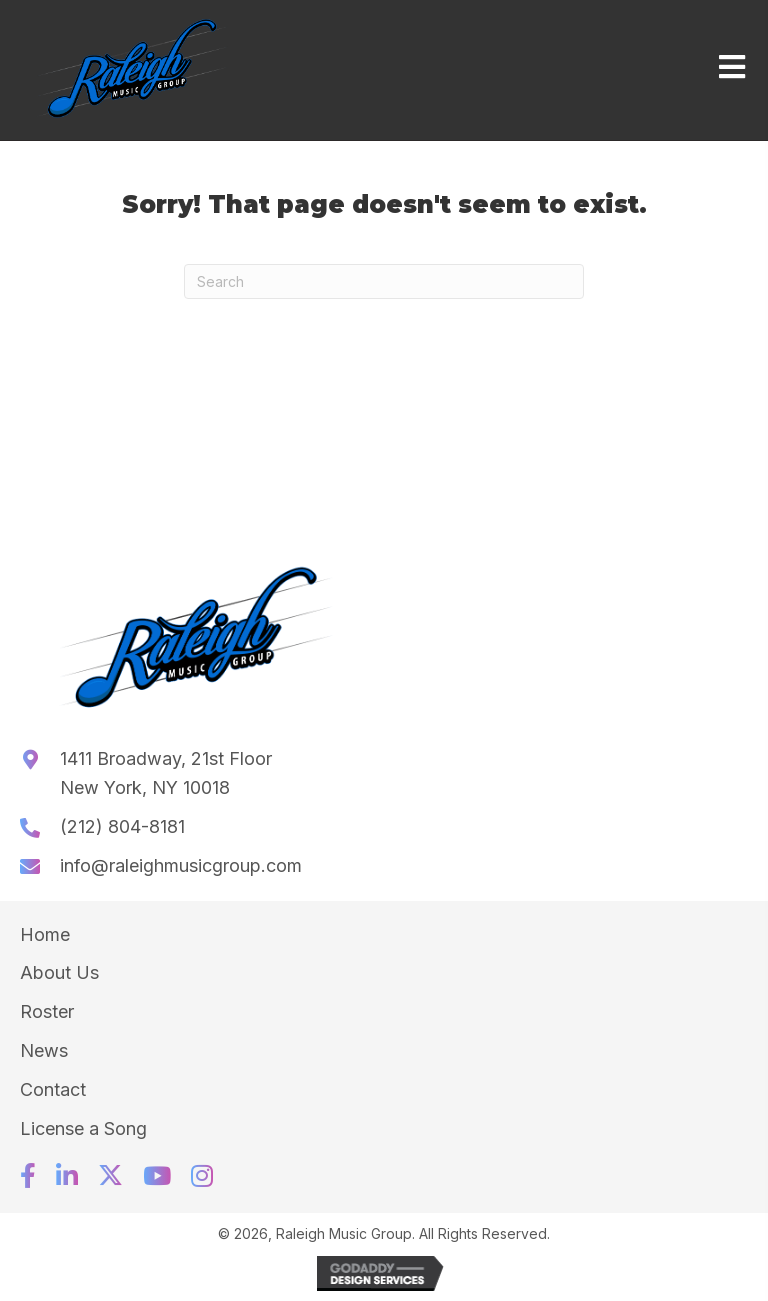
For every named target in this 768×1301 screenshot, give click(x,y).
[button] (28, 1175)
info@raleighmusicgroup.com (181, 865)
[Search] (384, 281)
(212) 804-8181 (122, 826)
